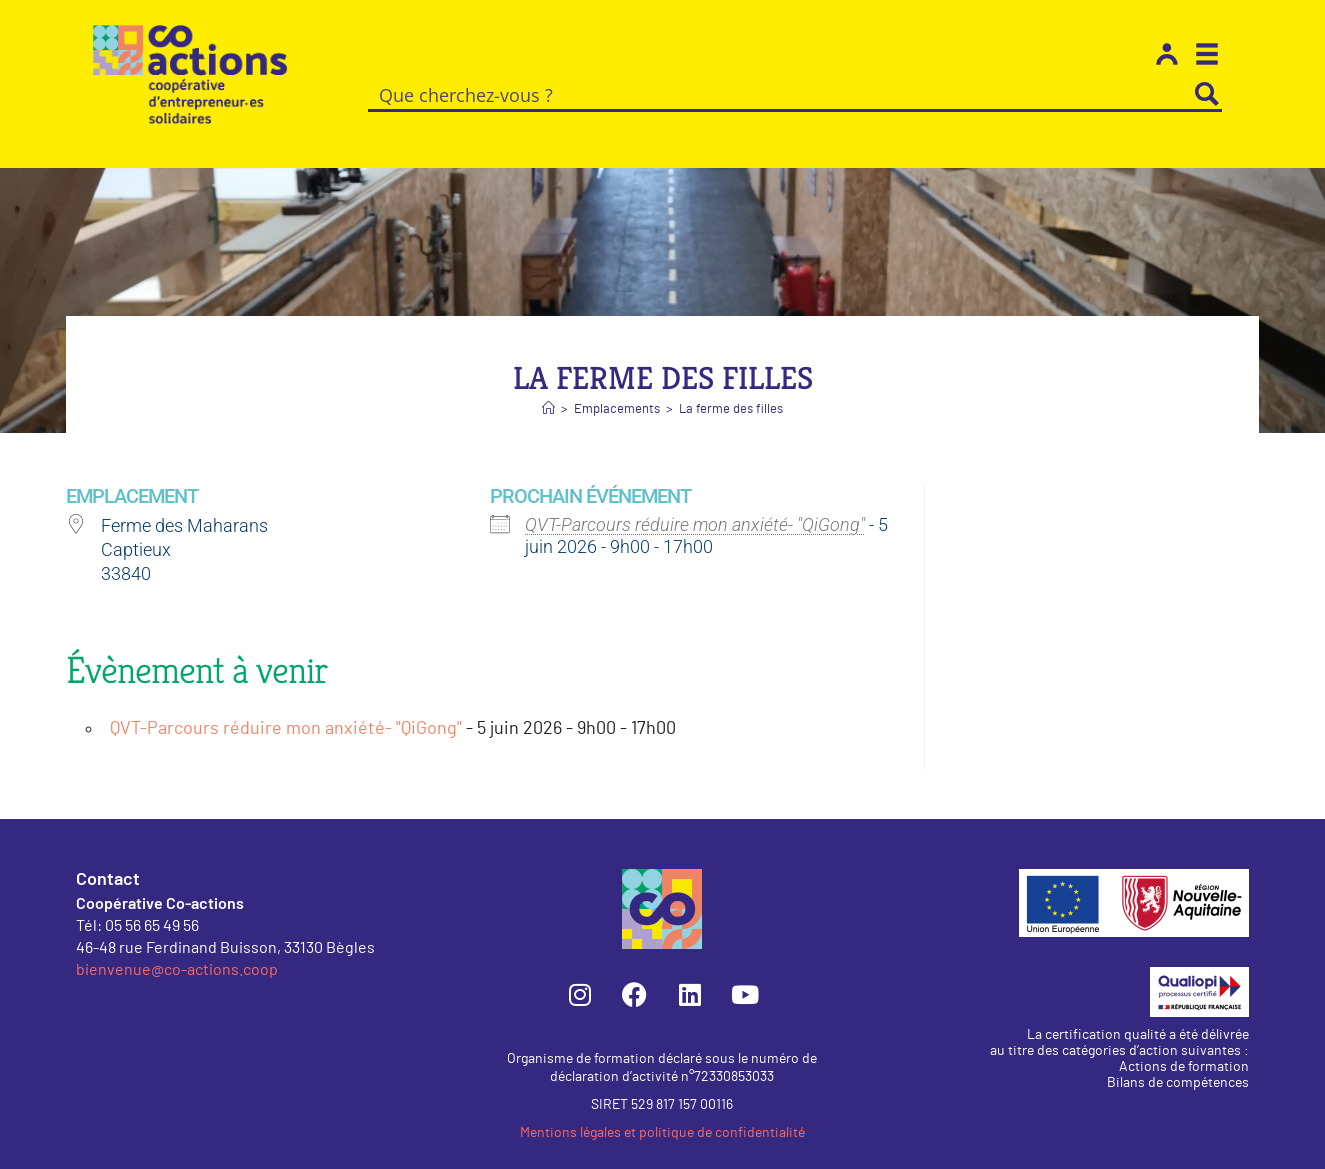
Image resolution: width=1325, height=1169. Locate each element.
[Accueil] (548, 386)
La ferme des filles (731, 386)
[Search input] (781, 94)
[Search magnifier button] (1207, 94)
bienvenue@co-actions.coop (177, 945)
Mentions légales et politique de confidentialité (662, 1110)
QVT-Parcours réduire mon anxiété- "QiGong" (695, 501)
